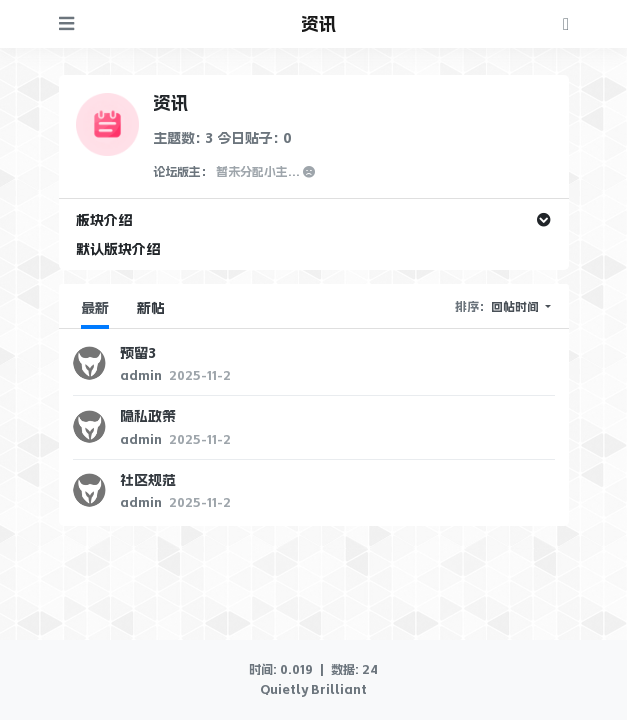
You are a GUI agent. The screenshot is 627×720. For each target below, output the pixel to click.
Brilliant (337, 690)
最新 (95, 308)
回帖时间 (516, 307)
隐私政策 (148, 416)
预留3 (138, 353)
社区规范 (148, 480)
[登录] (566, 23)
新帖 (151, 308)
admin (142, 376)
